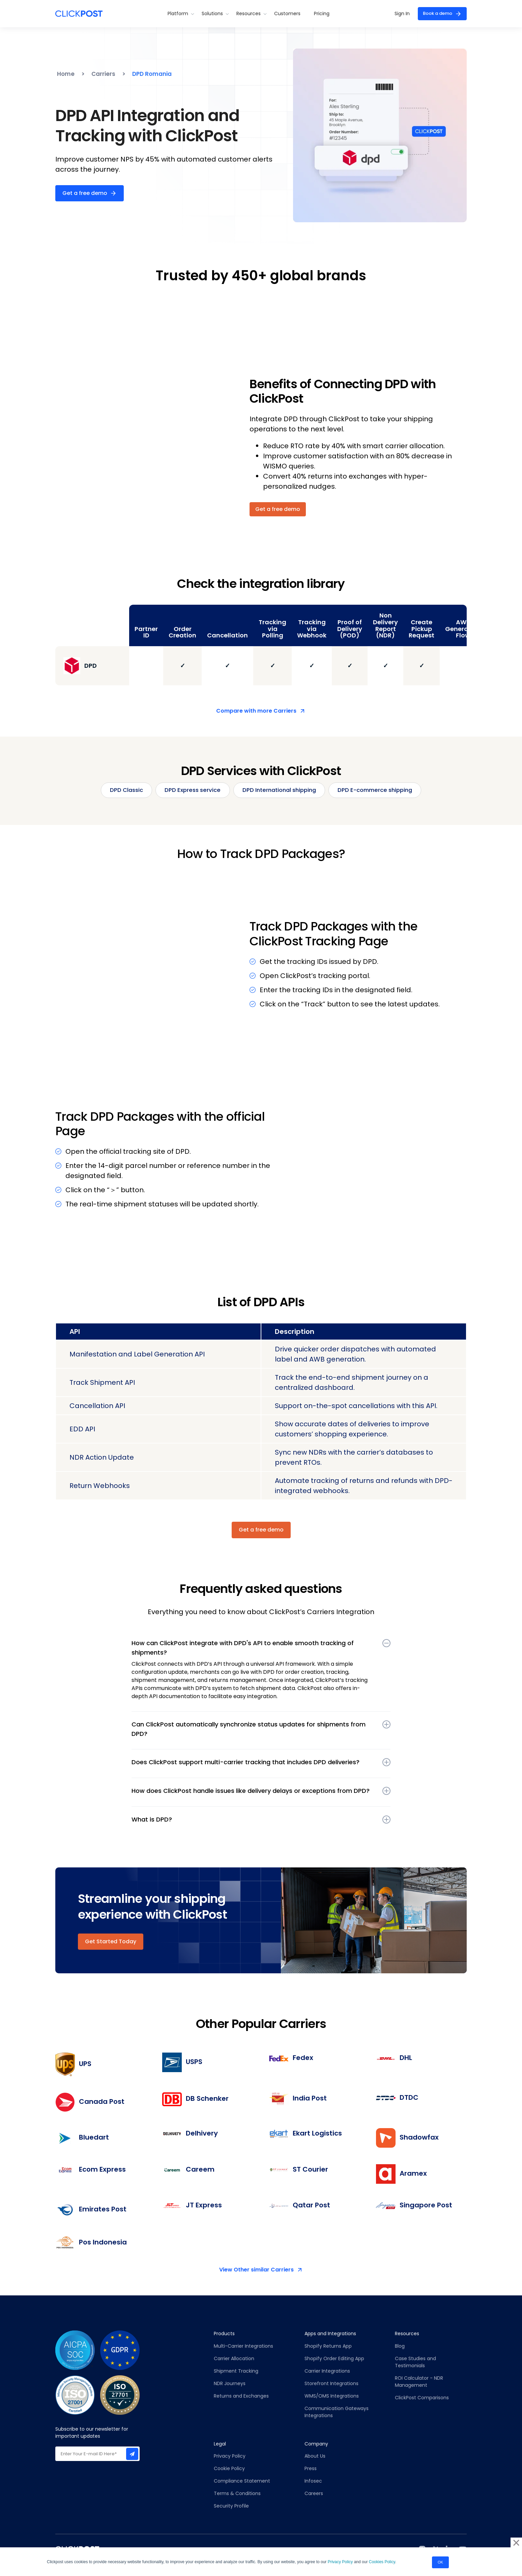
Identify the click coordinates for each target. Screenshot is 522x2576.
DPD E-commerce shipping (384, 790)
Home (66, 73)
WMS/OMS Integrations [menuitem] (331, 2397)
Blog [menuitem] (400, 2347)
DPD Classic (115, 790)
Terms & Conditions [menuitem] (237, 2494)
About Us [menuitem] (314, 2457)
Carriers (104, 73)
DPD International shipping (280, 790)
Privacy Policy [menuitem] (229, 2457)
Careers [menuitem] (313, 2494)
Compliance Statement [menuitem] (242, 2482)
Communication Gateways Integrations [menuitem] (336, 2413)
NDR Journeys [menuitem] (229, 2384)
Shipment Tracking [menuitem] (236, 2372)
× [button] (516, 2540)
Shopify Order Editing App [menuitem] (334, 2359)
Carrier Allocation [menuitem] (234, 2359)
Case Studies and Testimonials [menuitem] (416, 2363)
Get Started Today (110, 1942)
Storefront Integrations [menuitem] (331, 2384)
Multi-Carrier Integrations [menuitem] (243, 2347)
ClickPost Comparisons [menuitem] (422, 2398)
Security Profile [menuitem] (231, 2507)
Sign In (397, 13)
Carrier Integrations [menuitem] (327, 2372)
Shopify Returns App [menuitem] (328, 2347)
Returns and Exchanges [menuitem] (241, 2397)
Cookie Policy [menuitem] (229, 2469)
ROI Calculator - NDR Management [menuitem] (419, 2382)
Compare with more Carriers (256, 711)
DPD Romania (155, 73)
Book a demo (435, 13)
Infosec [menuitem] (313, 2482)
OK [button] (440, 2560)
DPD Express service (186, 790)
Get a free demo (84, 193)
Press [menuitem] (310, 2469)
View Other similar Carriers (256, 2271)
